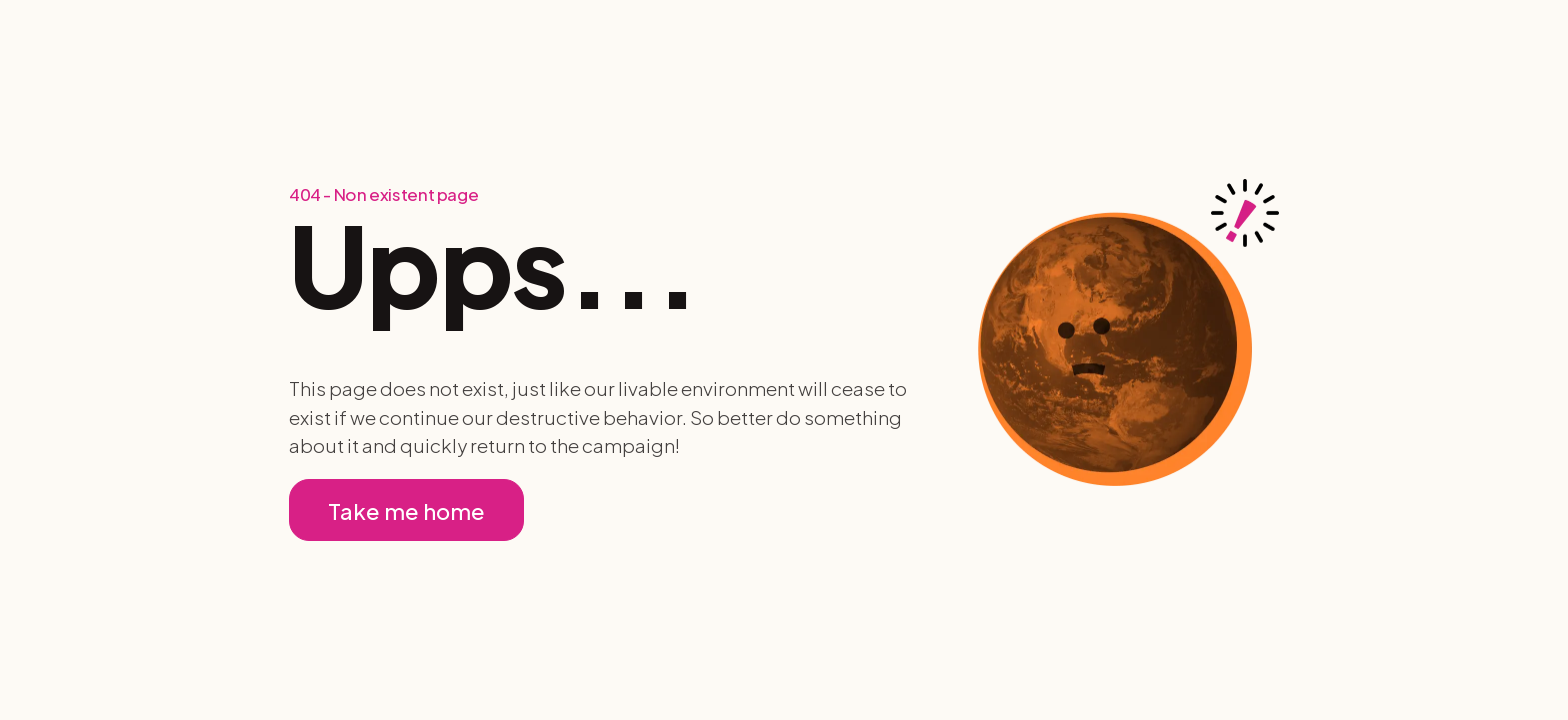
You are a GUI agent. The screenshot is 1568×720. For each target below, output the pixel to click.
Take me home (406, 511)
